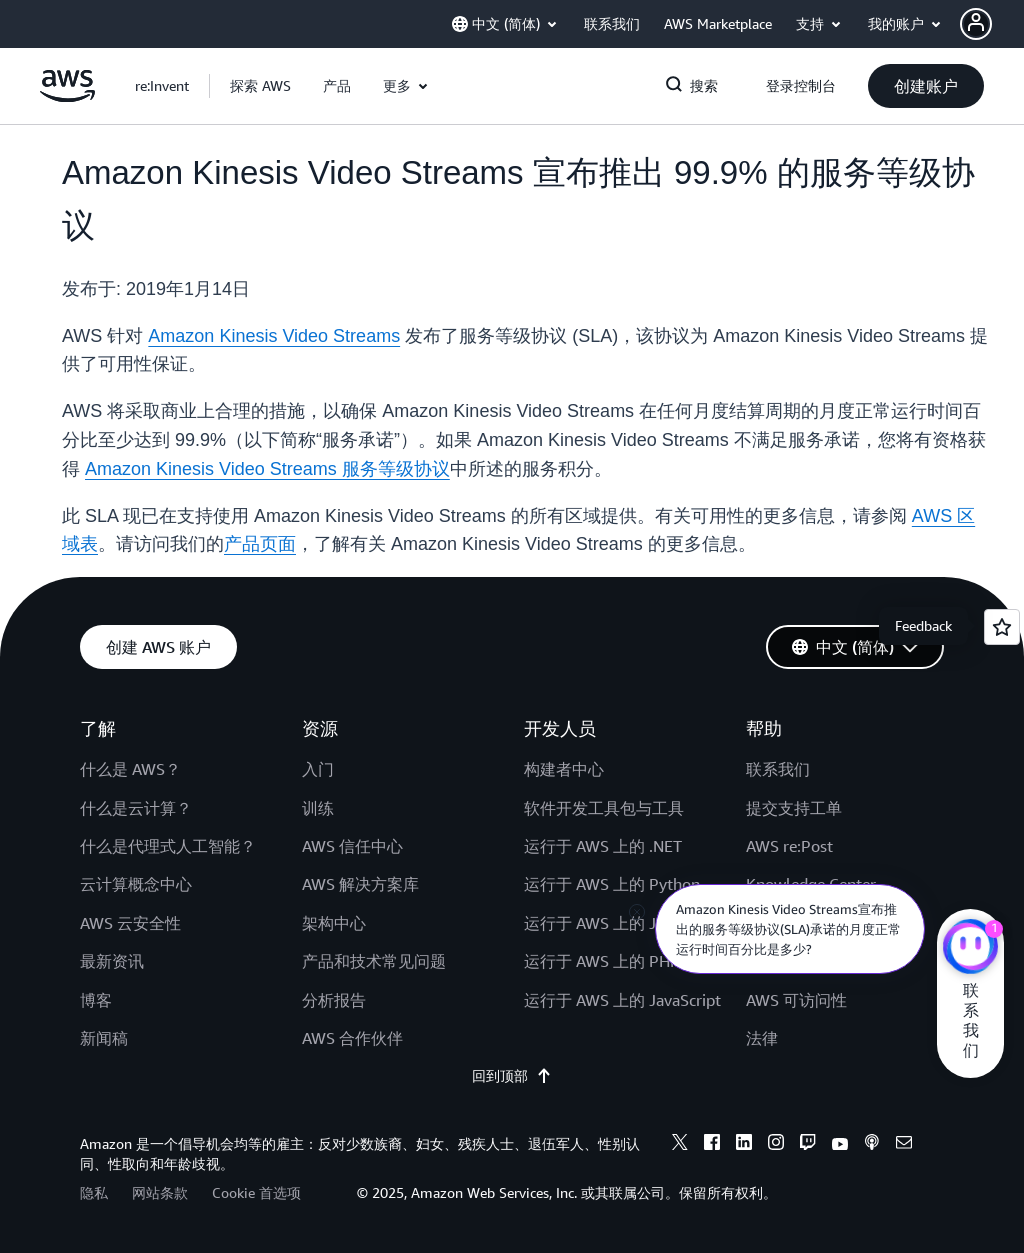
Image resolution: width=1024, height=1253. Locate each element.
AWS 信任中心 (352, 846)
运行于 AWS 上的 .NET (603, 846)
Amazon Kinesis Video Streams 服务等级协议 (267, 469)
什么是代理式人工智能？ (168, 846)
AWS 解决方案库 (360, 884)
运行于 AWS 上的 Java (602, 923)
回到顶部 (512, 1076)
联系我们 (778, 769)
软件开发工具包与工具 (604, 808)
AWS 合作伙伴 (352, 1038)
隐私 (94, 1192)
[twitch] (808, 1145)
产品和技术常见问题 (374, 961)
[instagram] (776, 1145)
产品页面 (260, 544)
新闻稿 (104, 1038)
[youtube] (840, 1145)
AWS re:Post (789, 846)
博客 (96, 1000)
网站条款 (160, 1192)
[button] (992, 24)
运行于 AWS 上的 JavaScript (622, 1000)
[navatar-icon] (976, 24)
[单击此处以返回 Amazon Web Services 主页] (67, 97)
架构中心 (334, 923)
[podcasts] (872, 1145)
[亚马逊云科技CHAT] (970, 949)
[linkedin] (744, 1145)
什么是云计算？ (136, 808)
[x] (680, 1145)
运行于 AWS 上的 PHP (602, 961)
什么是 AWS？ (130, 769)
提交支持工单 (794, 808)
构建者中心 (564, 769)
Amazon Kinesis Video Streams (274, 336)
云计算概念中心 (136, 884)
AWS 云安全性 (130, 923)
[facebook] (712, 1145)
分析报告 (334, 1000)
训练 (318, 808)
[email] (904, 1145)
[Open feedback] (1002, 627)
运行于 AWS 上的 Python (612, 884)
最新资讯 (112, 961)
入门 (318, 769)
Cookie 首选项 (256, 1192)
